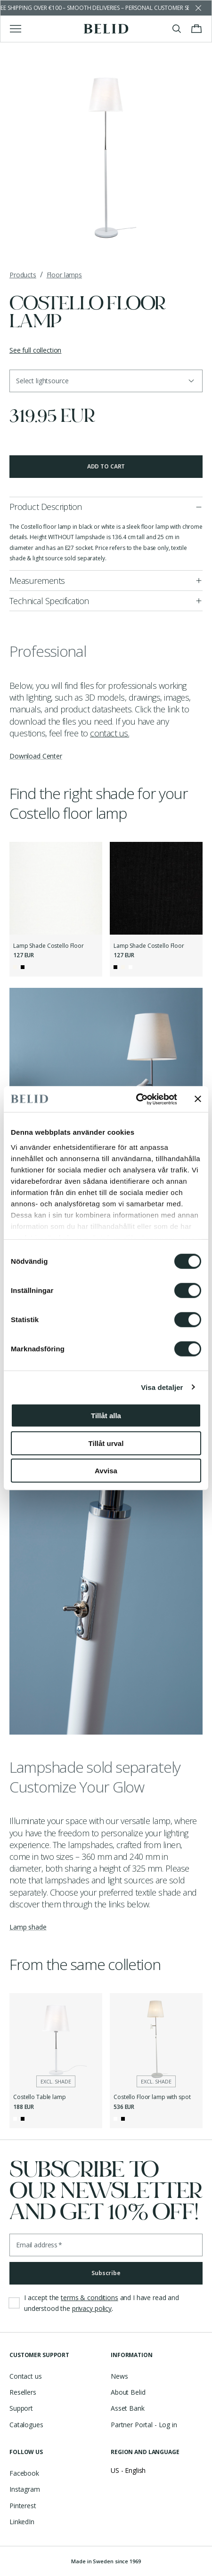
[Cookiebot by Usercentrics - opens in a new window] (136, 1099)
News (119, 2376)
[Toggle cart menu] (196, 29)
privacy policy (92, 2308)
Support (21, 2408)
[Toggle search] (177, 29)
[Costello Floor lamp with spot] (156, 2039)
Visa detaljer (162, 1387)
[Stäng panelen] (198, 1099)
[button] (106, 381)
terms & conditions (89, 2297)
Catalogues (26, 2424)
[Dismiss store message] (198, 8)
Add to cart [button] (106, 466)
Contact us (25, 2376)
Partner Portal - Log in (144, 2424)
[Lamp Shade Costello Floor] (55, 888)
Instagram (24, 2489)
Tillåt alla (106, 1416)
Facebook (24, 2473)
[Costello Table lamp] (55, 2039)
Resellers (22, 2392)
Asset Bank (128, 2408)
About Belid (128, 2392)
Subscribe (106, 2273)
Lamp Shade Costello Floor (48, 946)
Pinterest (22, 2505)
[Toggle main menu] (16, 29)
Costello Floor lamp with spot (152, 2097)
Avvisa (106, 1471)
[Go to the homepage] (106, 28)
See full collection (35, 350)
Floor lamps (64, 274)
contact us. (109, 733)
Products (22, 274)
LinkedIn (21, 2521)
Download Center (35, 755)
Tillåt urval (106, 1443)
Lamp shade (28, 1926)
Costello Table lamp (39, 2097)
